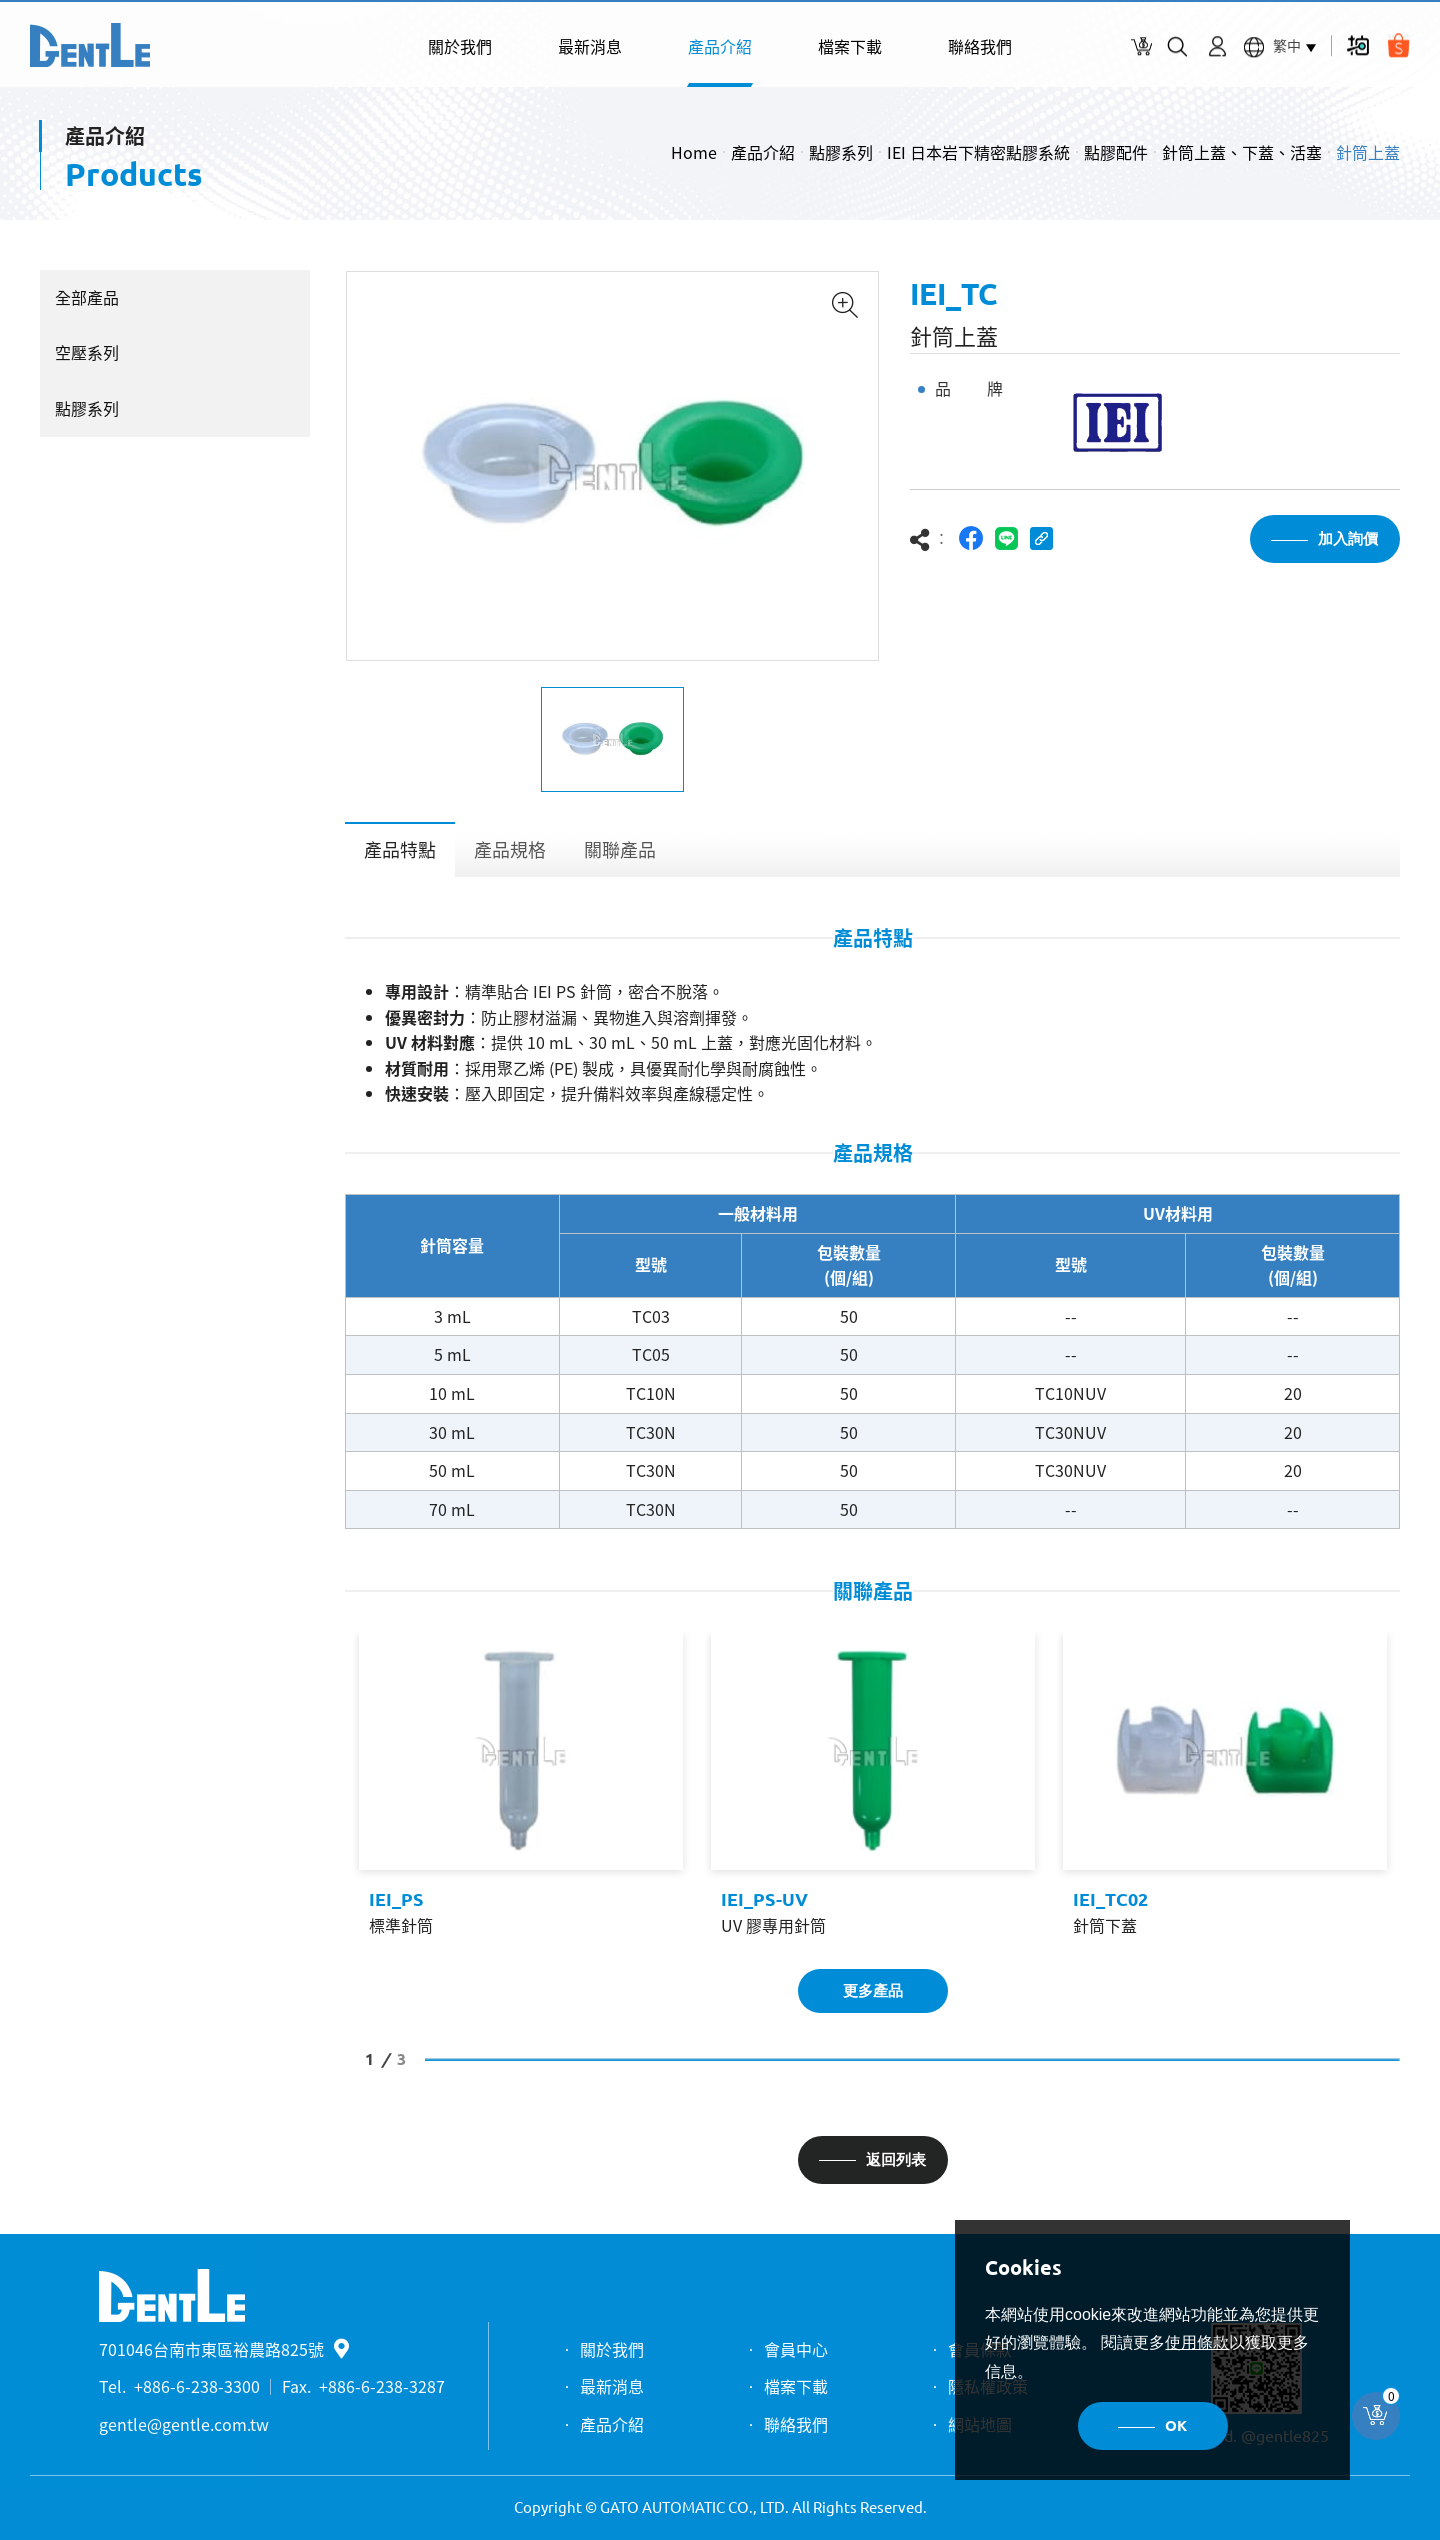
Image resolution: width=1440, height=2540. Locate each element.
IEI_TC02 (1110, 1899)
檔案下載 (850, 46)
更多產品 (873, 1990)
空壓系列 (87, 352)
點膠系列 (841, 152)
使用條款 (1197, 2342)
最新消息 (590, 46)
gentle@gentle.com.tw (184, 2424)
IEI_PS (396, 1899)
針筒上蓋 (1368, 152)
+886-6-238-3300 (197, 2386)
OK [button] (1176, 2425)
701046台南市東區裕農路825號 (224, 2349)
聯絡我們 (980, 46)
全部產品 (87, 297)
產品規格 (510, 849)
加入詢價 (1348, 538)
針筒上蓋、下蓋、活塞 (1242, 152)
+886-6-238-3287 (382, 2386)
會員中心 (796, 2349)
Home (694, 152)
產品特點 (400, 849)
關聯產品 (620, 849)
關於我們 (460, 46)
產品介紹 (720, 46)
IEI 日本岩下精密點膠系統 (978, 152)
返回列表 (896, 2159)
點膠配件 (1116, 152)
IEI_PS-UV (764, 1899)
